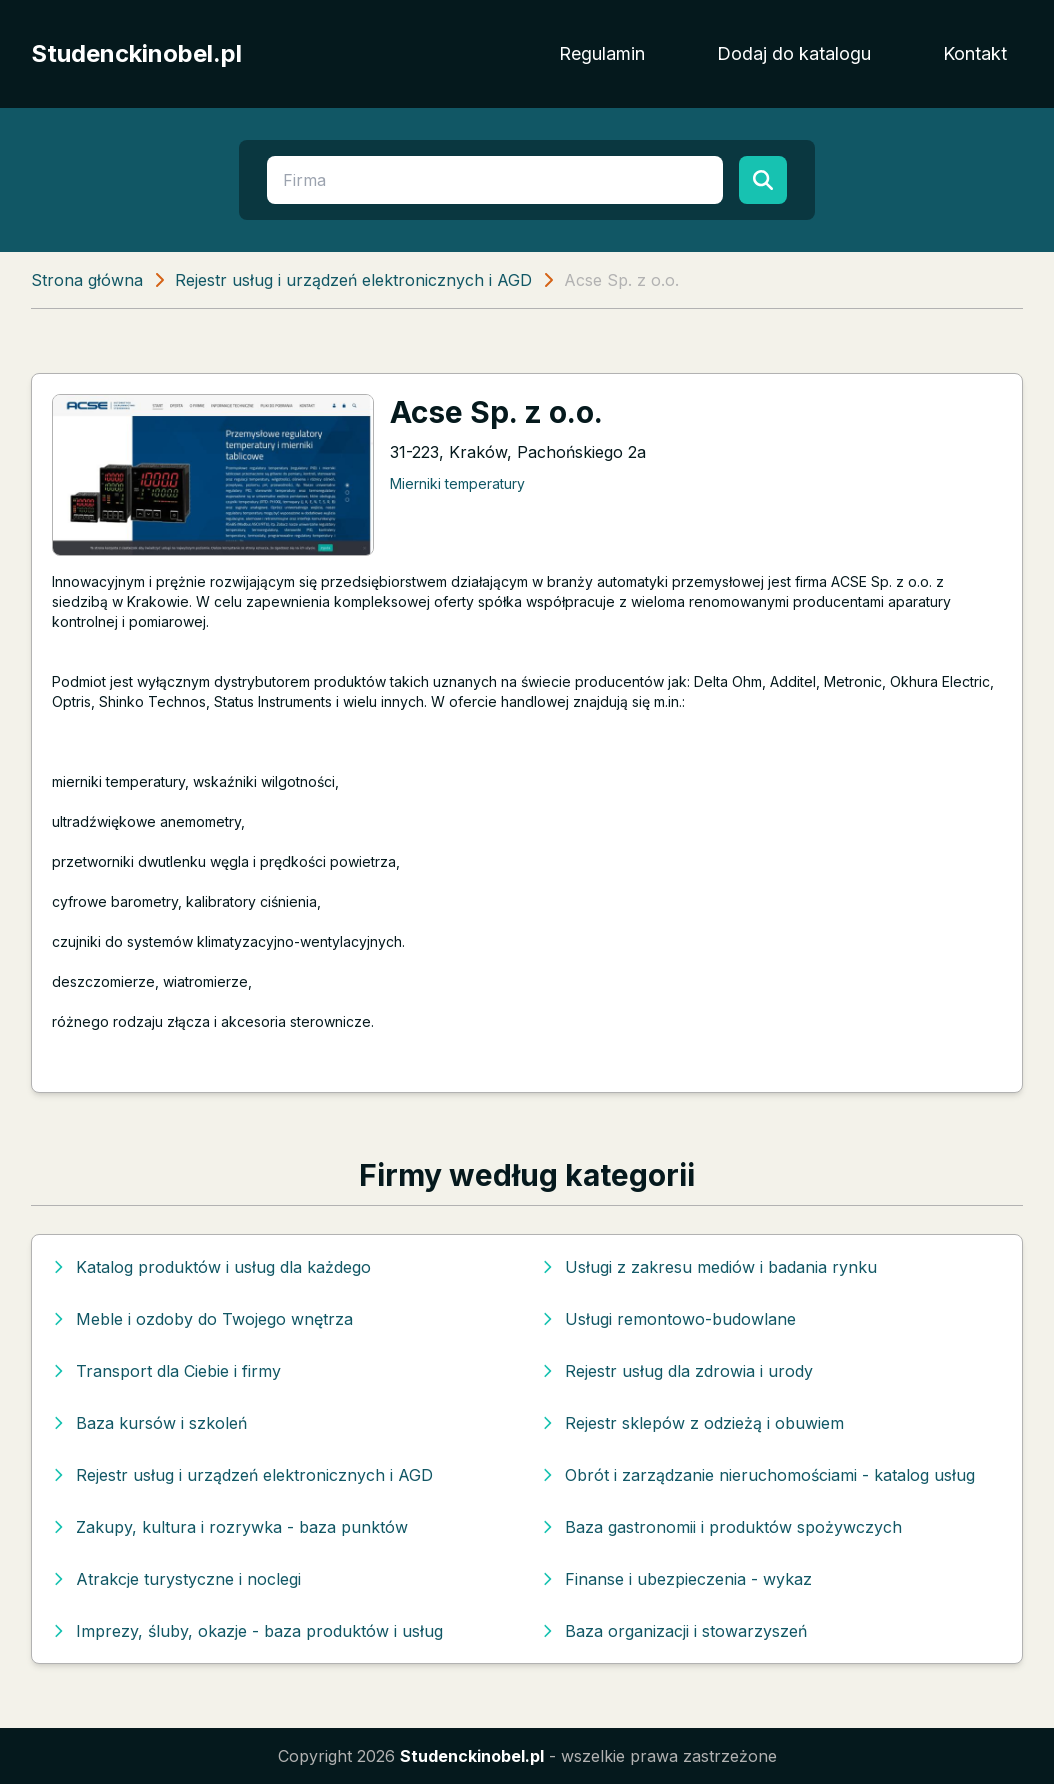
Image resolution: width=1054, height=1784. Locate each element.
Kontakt (975, 53)
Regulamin (602, 53)
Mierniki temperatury (457, 483)
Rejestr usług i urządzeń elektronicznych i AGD (353, 280)
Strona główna (87, 280)
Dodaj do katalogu (794, 53)
